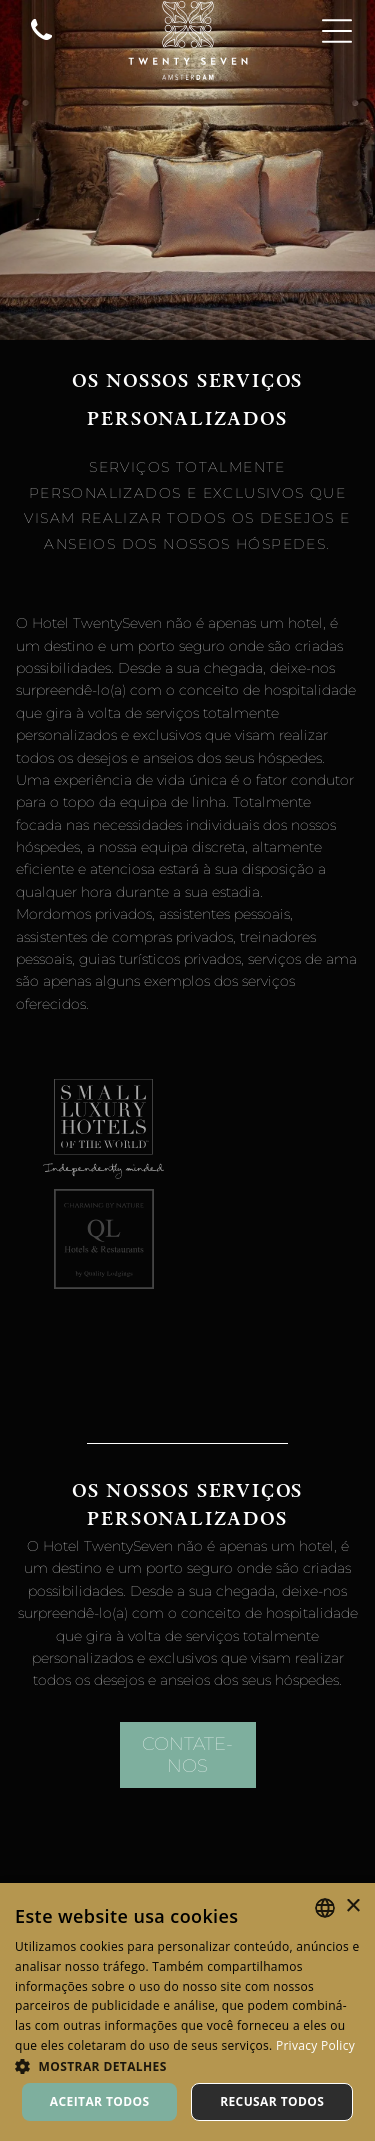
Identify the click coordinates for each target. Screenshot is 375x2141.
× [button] (352, 1906)
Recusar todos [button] (272, 2101)
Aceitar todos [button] (100, 2101)
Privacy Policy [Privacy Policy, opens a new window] (315, 2045)
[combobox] (325, 1908)
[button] (187, 2065)
